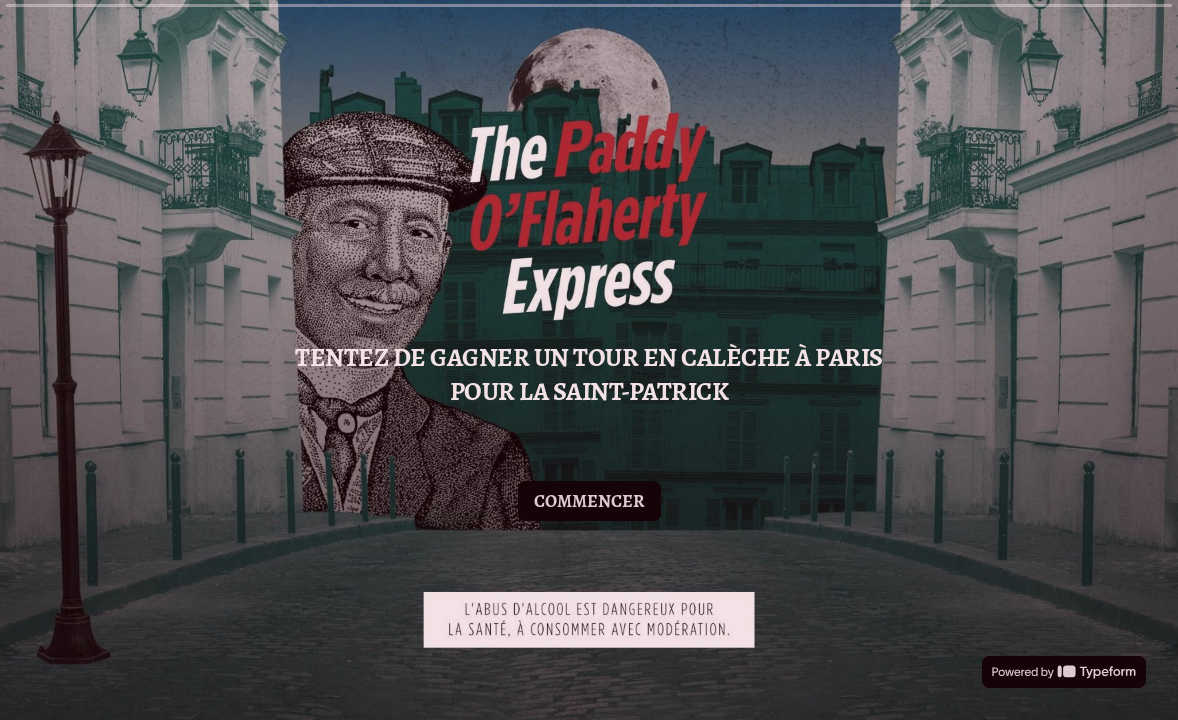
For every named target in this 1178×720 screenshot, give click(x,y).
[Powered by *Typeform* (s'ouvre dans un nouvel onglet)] (1064, 672)
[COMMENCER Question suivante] (589, 500)
